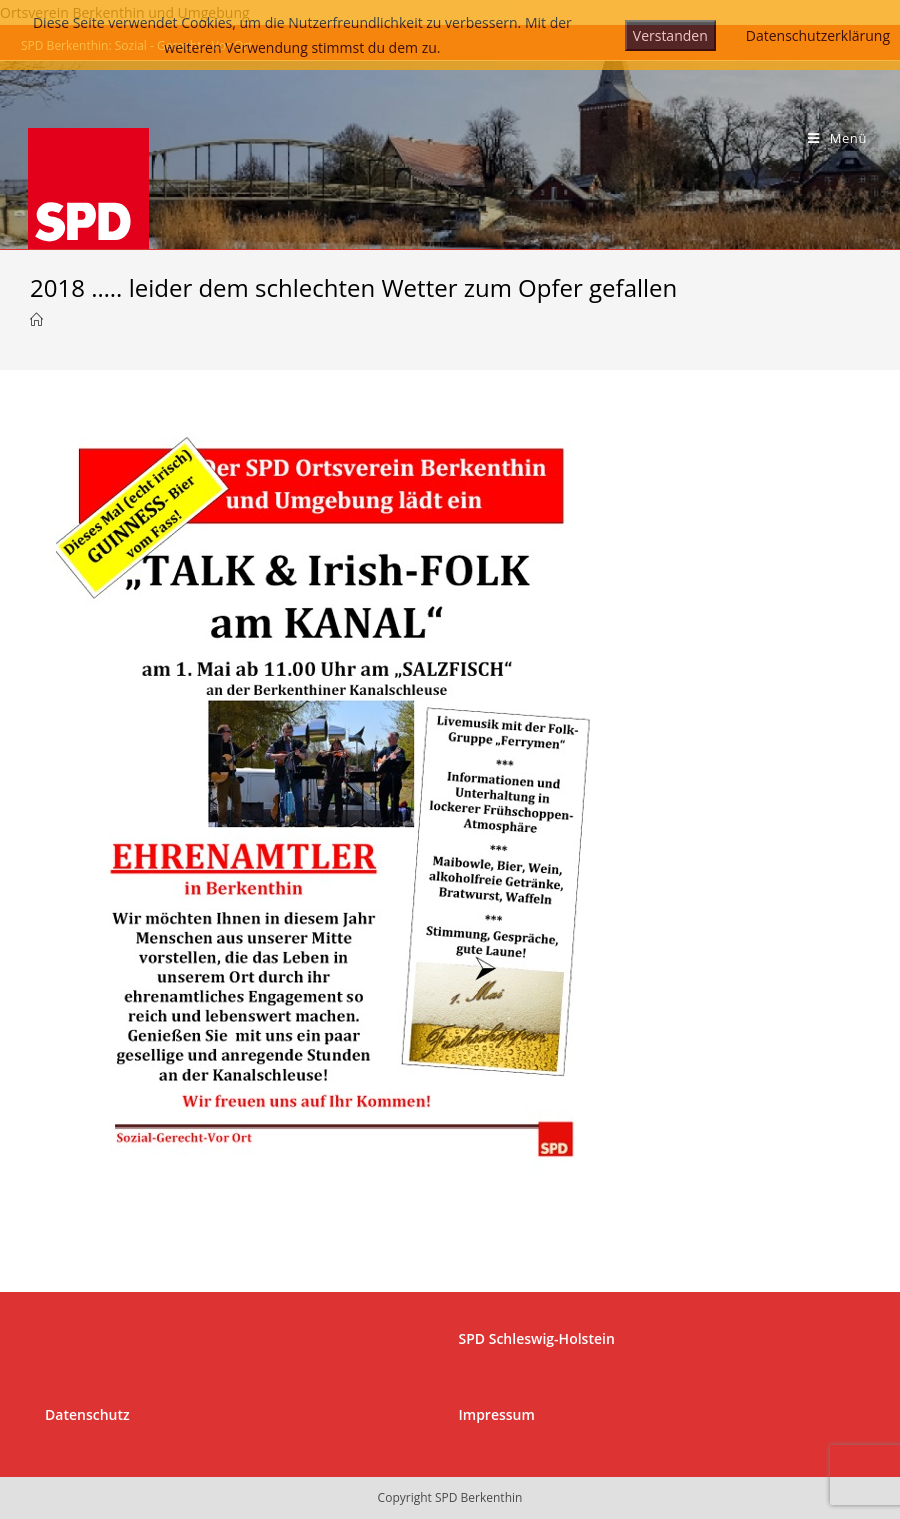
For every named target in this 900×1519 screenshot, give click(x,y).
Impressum (497, 1414)
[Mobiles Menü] (837, 138)
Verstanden (670, 35)
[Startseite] (36, 320)
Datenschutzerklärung (818, 35)
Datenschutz (87, 1414)
